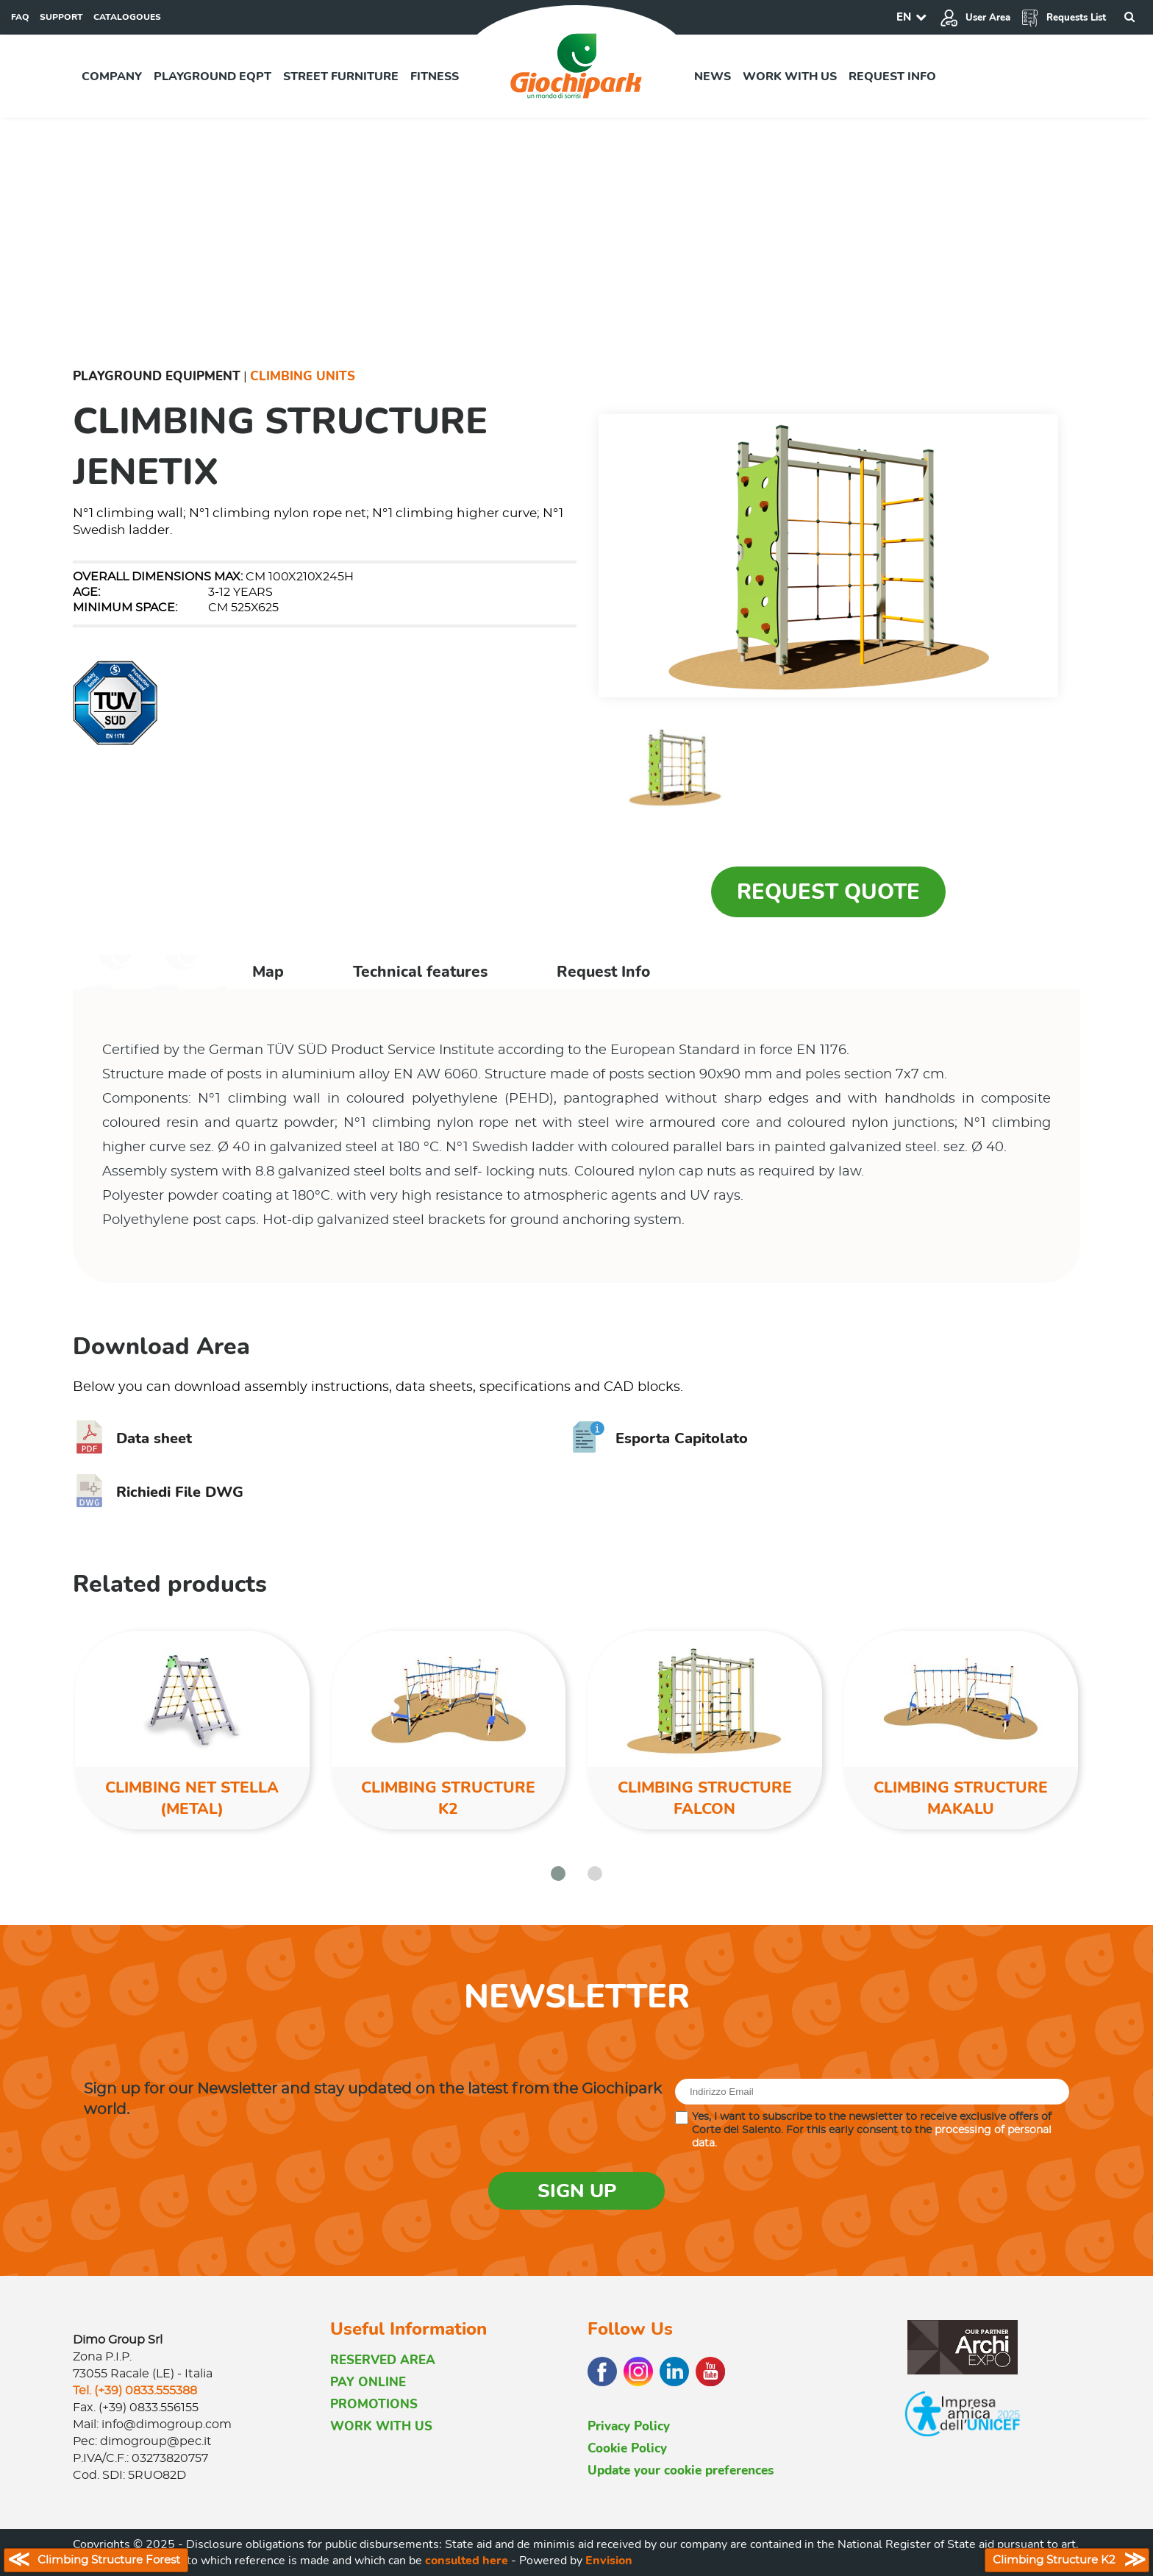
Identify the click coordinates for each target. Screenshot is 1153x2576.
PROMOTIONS (374, 2404)
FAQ (20, 17)
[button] (558, 1873)
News (712, 76)
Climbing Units (302, 376)
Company (112, 76)
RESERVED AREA (382, 2360)
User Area (975, 17)
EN (903, 17)
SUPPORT (61, 17)
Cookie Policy (627, 2448)
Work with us (790, 76)
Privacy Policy (629, 2426)
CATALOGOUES (127, 17)
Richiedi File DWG (158, 1492)
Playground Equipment (156, 376)
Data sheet (132, 1438)
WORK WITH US (381, 2426)
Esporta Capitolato (660, 1438)
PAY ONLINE (368, 2382)
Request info (892, 76)
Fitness (434, 76)
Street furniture (341, 76)
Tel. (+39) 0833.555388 (135, 2391)
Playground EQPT (212, 76)
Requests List (1063, 17)
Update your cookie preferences (681, 2470)
